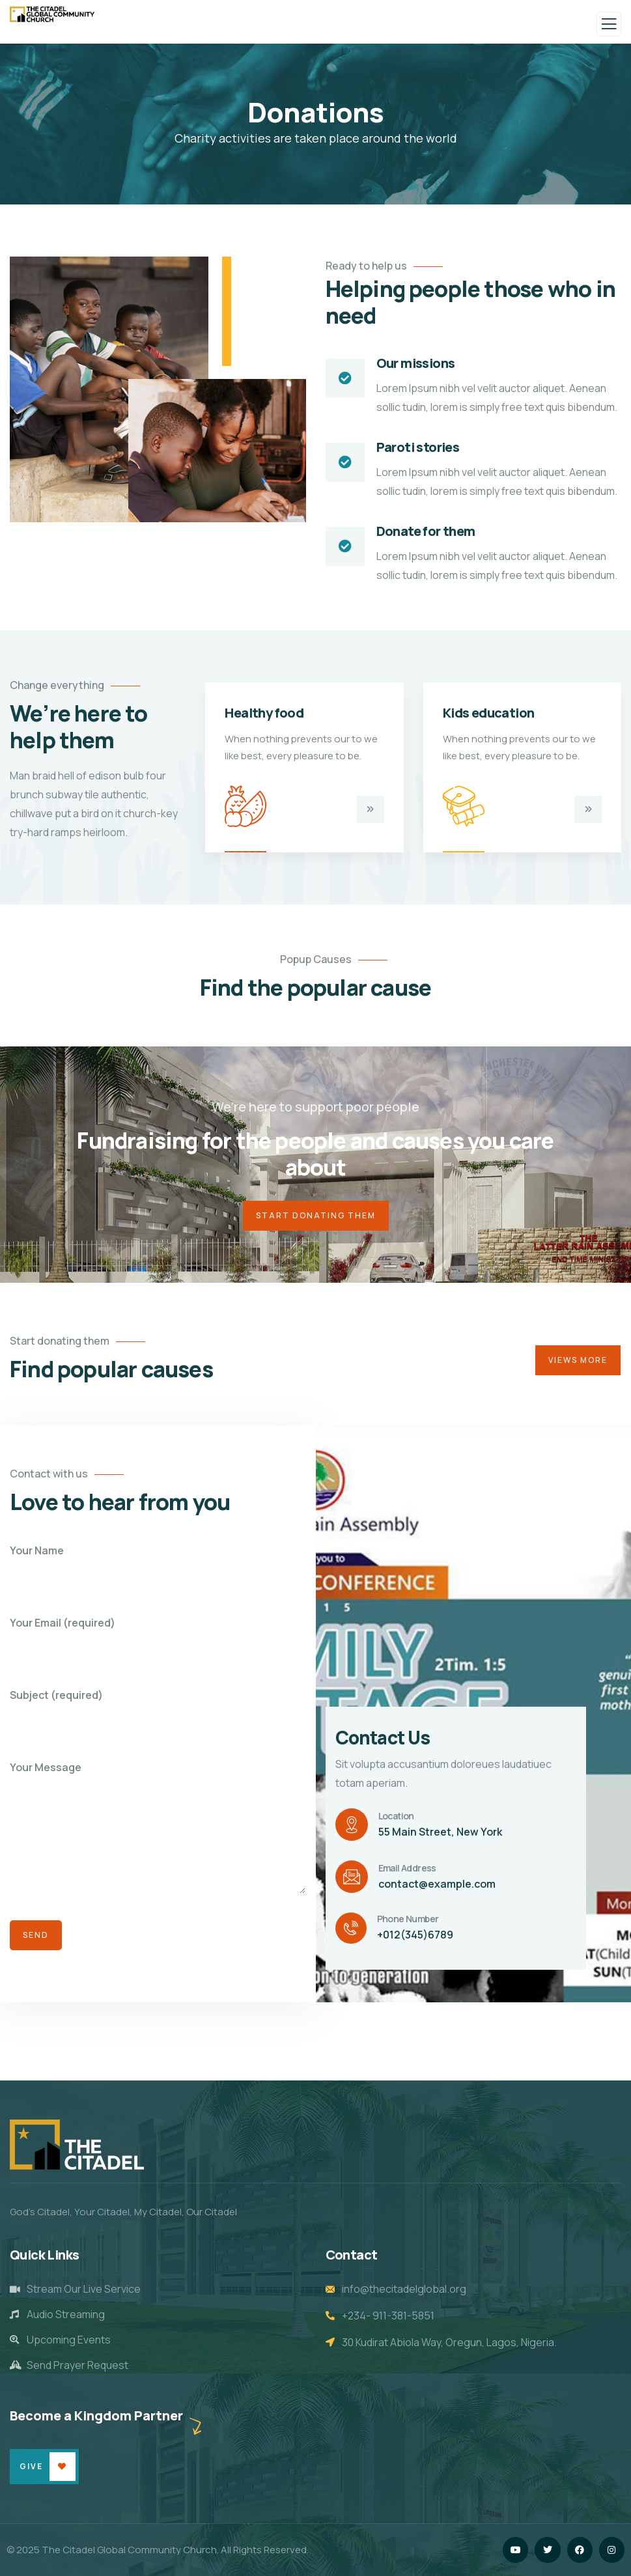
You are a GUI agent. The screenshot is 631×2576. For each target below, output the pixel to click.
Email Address (407, 1868)
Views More (578, 1359)
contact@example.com (437, 1884)
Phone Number (408, 1918)
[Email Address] (351, 1876)
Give (31, 2466)
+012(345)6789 (415, 1934)
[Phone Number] (351, 1928)
